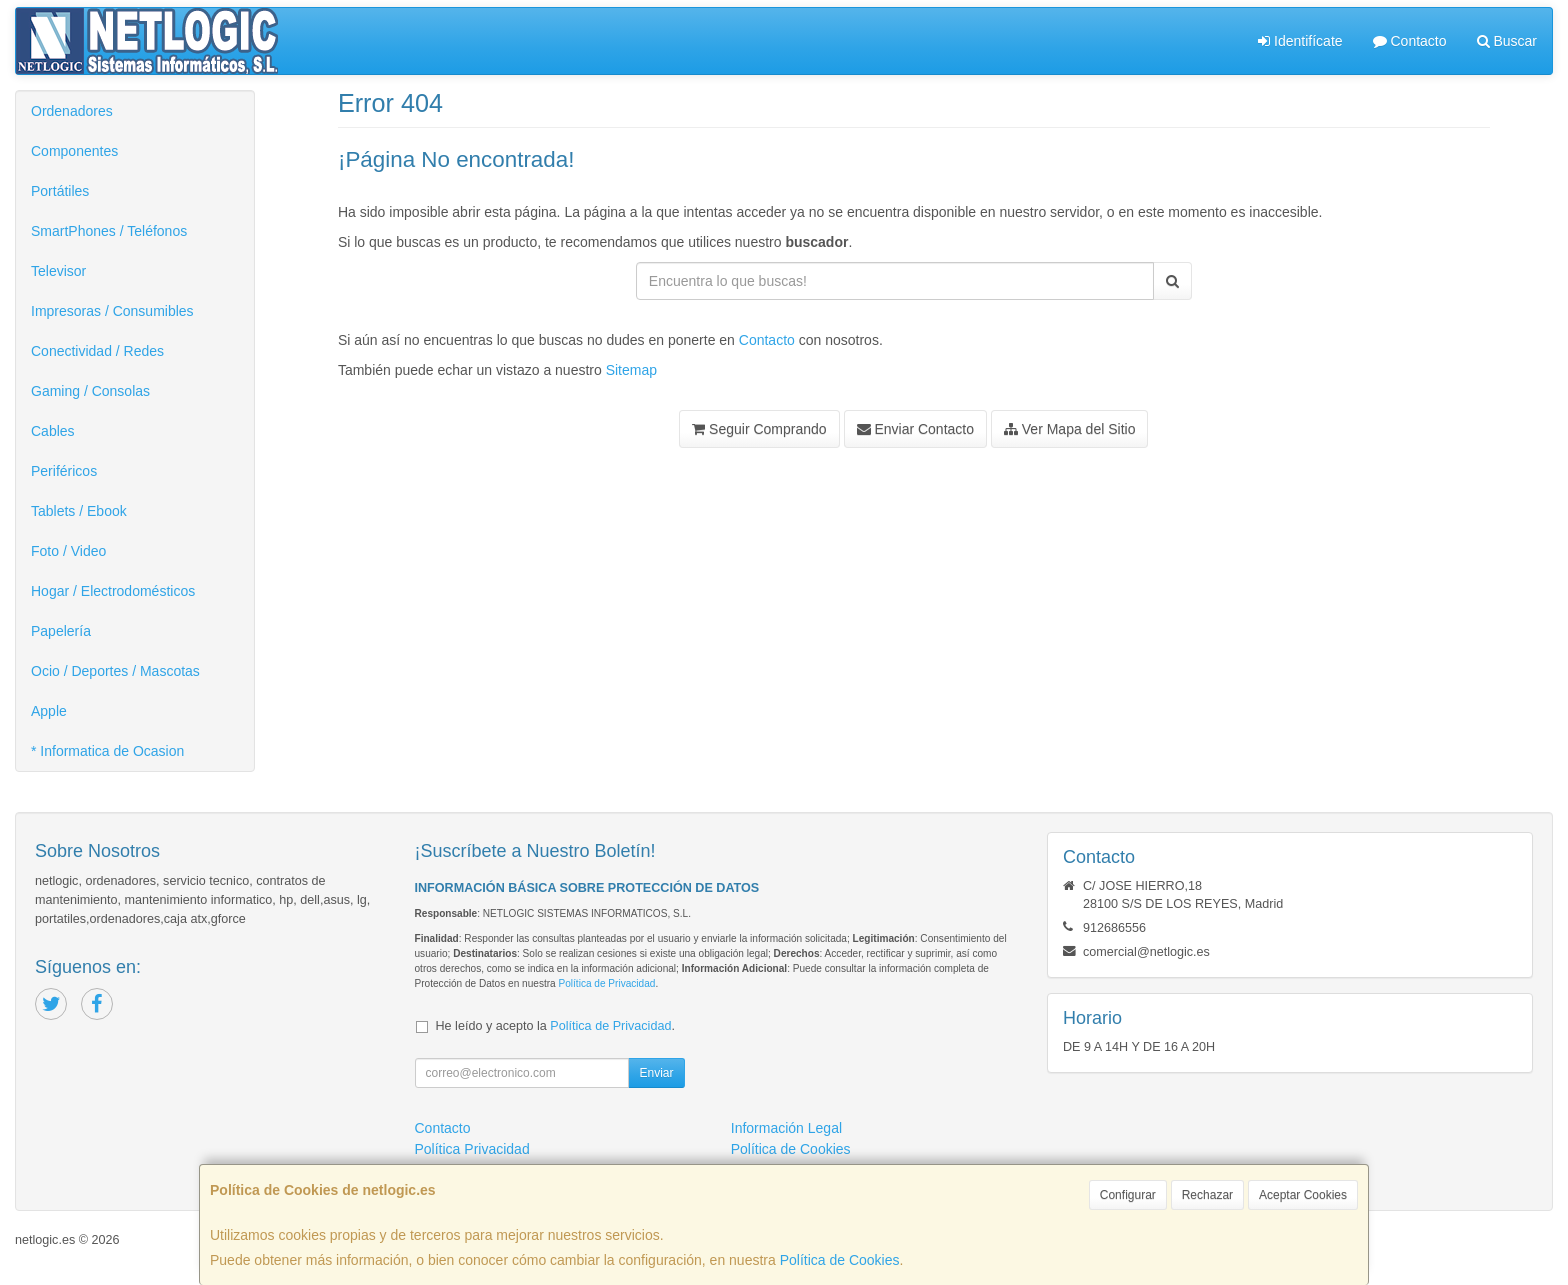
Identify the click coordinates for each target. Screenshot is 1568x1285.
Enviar (656, 1073)
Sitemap (631, 370)
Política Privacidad (472, 1149)
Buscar (1507, 41)
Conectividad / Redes (97, 351)
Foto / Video (68, 551)
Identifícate (1300, 41)
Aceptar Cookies (1303, 1195)
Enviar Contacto (916, 429)
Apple (49, 711)
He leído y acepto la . (555, 1026)
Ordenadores (72, 111)
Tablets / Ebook (79, 511)
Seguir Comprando (759, 429)
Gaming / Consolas (90, 391)
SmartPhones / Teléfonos (109, 231)
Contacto (1410, 41)
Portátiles (60, 191)
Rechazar (1207, 1195)
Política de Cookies (840, 1260)
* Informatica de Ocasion (107, 751)
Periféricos (64, 471)
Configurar (1128, 1195)
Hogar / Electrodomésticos (113, 591)
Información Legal (786, 1128)
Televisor (58, 271)
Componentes (74, 151)
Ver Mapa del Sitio (1070, 429)
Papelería (61, 631)
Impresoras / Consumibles (112, 311)
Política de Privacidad (606, 983)
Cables (53, 431)
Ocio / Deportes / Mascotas (115, 671)
